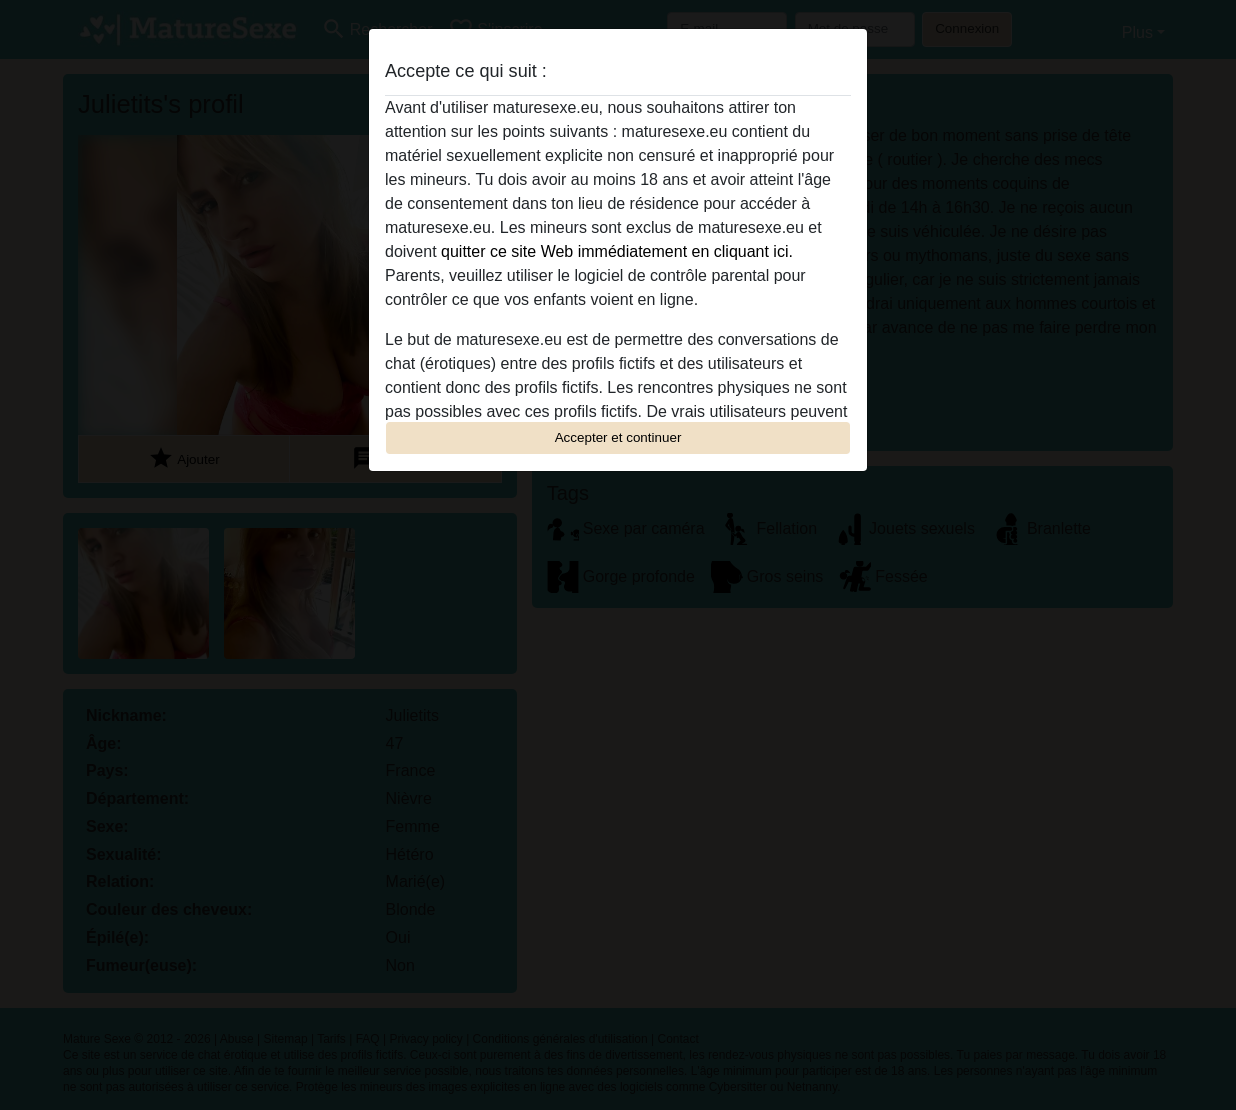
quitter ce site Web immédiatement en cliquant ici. (617, 251)
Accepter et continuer (618, 437)
